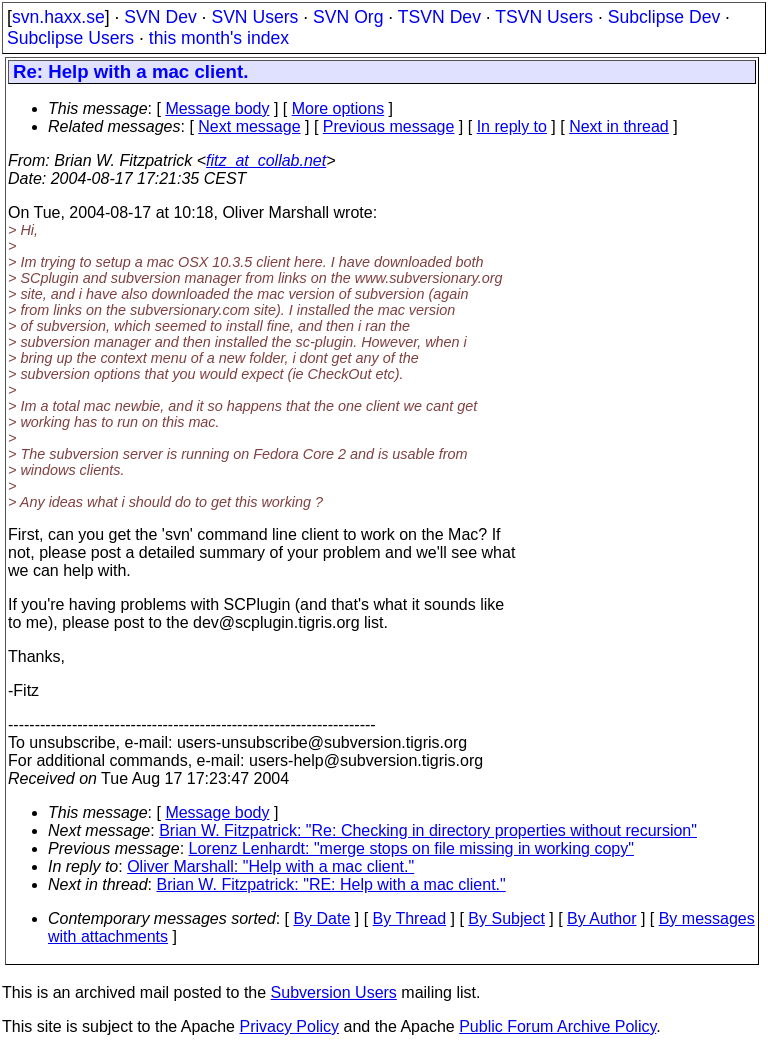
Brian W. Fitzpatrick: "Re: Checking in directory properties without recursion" (428, 830)
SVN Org (348, 17)
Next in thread (619, 126)
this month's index (219, 38)
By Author (601, 918)
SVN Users (254, 17)
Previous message (389, 126)
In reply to (512, 126)
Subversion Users (334, 992)
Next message (249, 126)
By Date (321, 918)
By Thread (410, 918)
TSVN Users (544, 17)
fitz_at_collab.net (266, 160)
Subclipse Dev (664, 17)
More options (338, 108)
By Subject (506, 918)
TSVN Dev (439, 17)
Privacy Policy (289, 1026)
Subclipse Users (70, 38)
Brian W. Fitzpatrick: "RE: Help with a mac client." (331, 884)
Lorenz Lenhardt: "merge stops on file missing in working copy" (411, 848)
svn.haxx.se (58, 17)
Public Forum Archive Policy (557, 1026)
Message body (217, 108)
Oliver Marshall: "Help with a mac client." (270, 866)
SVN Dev (160, 17)
